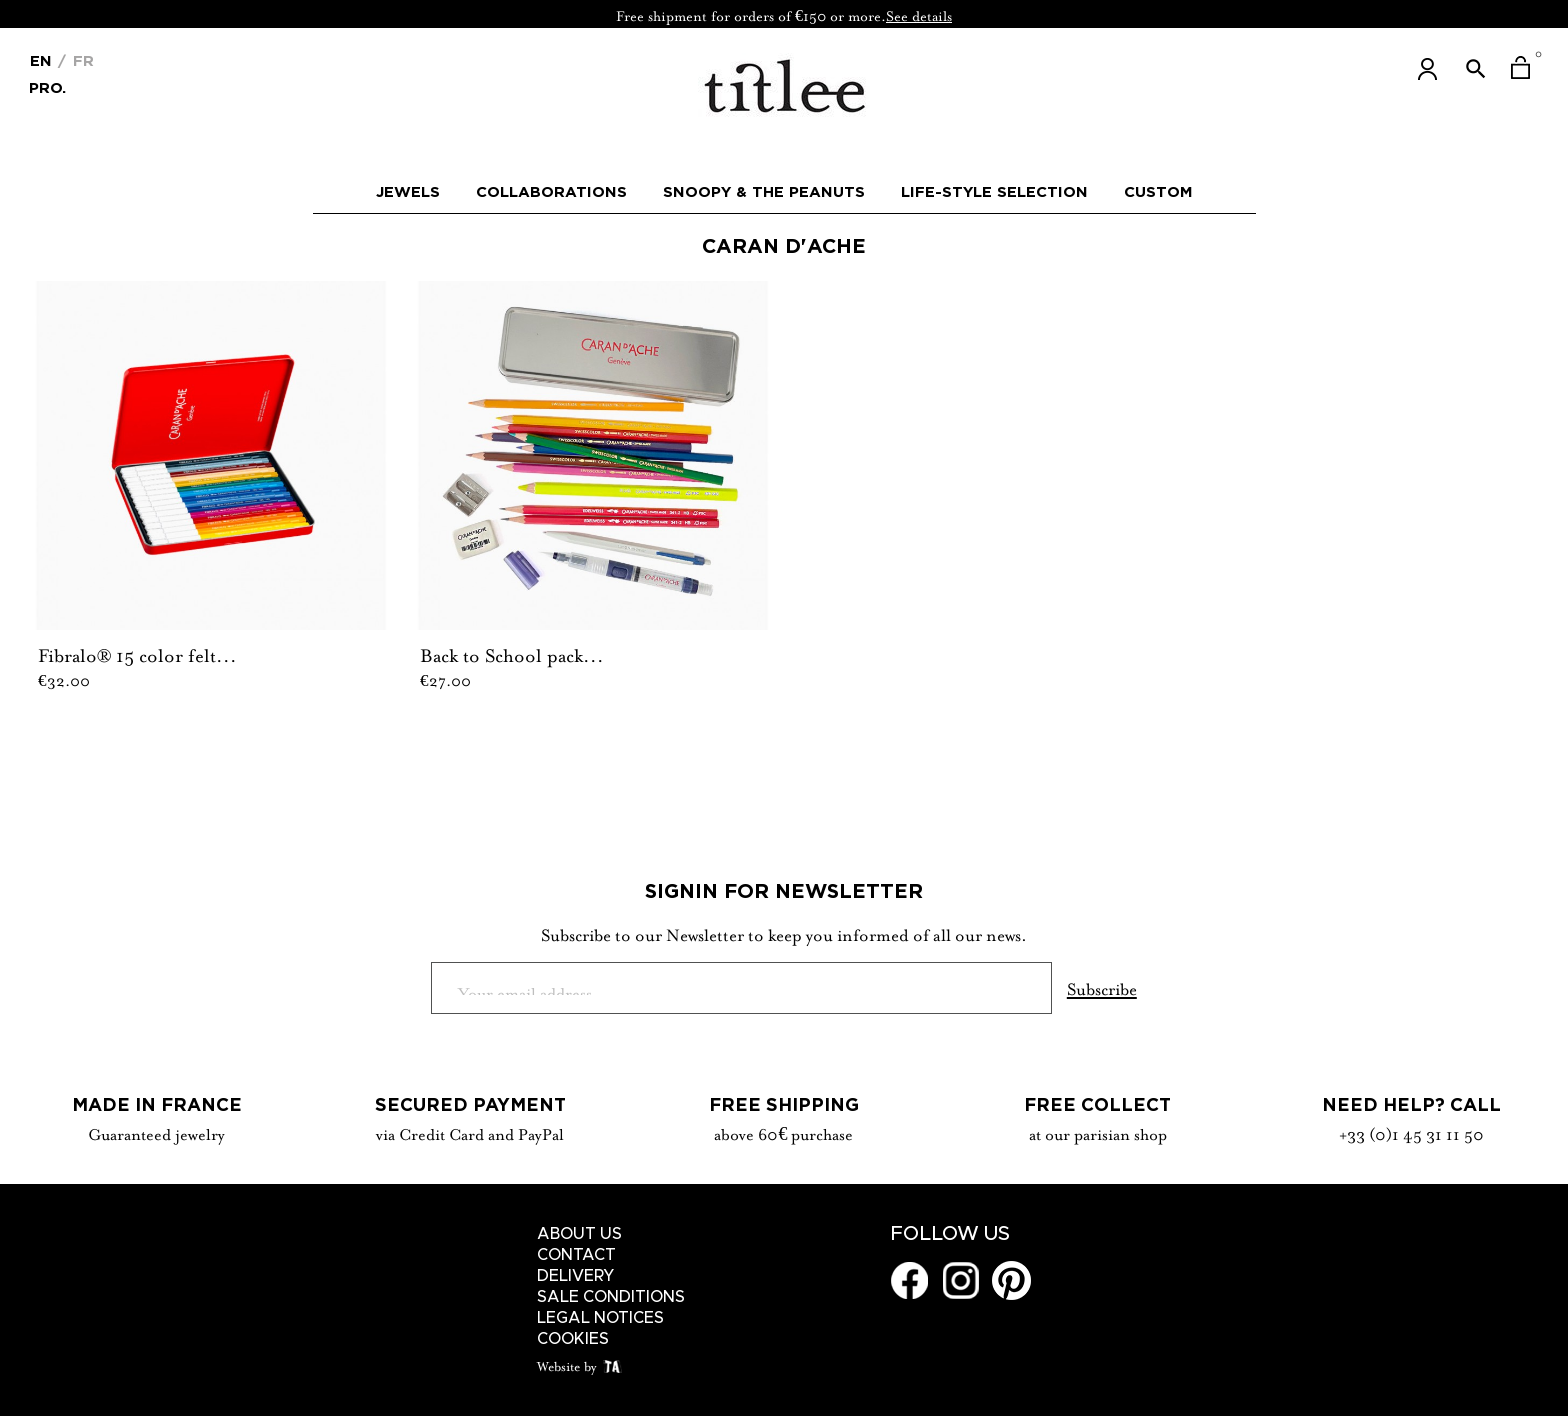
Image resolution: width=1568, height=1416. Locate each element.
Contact (576, 1255)
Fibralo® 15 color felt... (137, 653)
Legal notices (600, 1318)
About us (579, 1234)
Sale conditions (611, 1297)
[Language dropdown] (41, 59)
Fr (81, 60)
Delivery (576, 1276)
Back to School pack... (512, 653)
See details (919, 14)
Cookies (573, 1339)
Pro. (47, 86)
